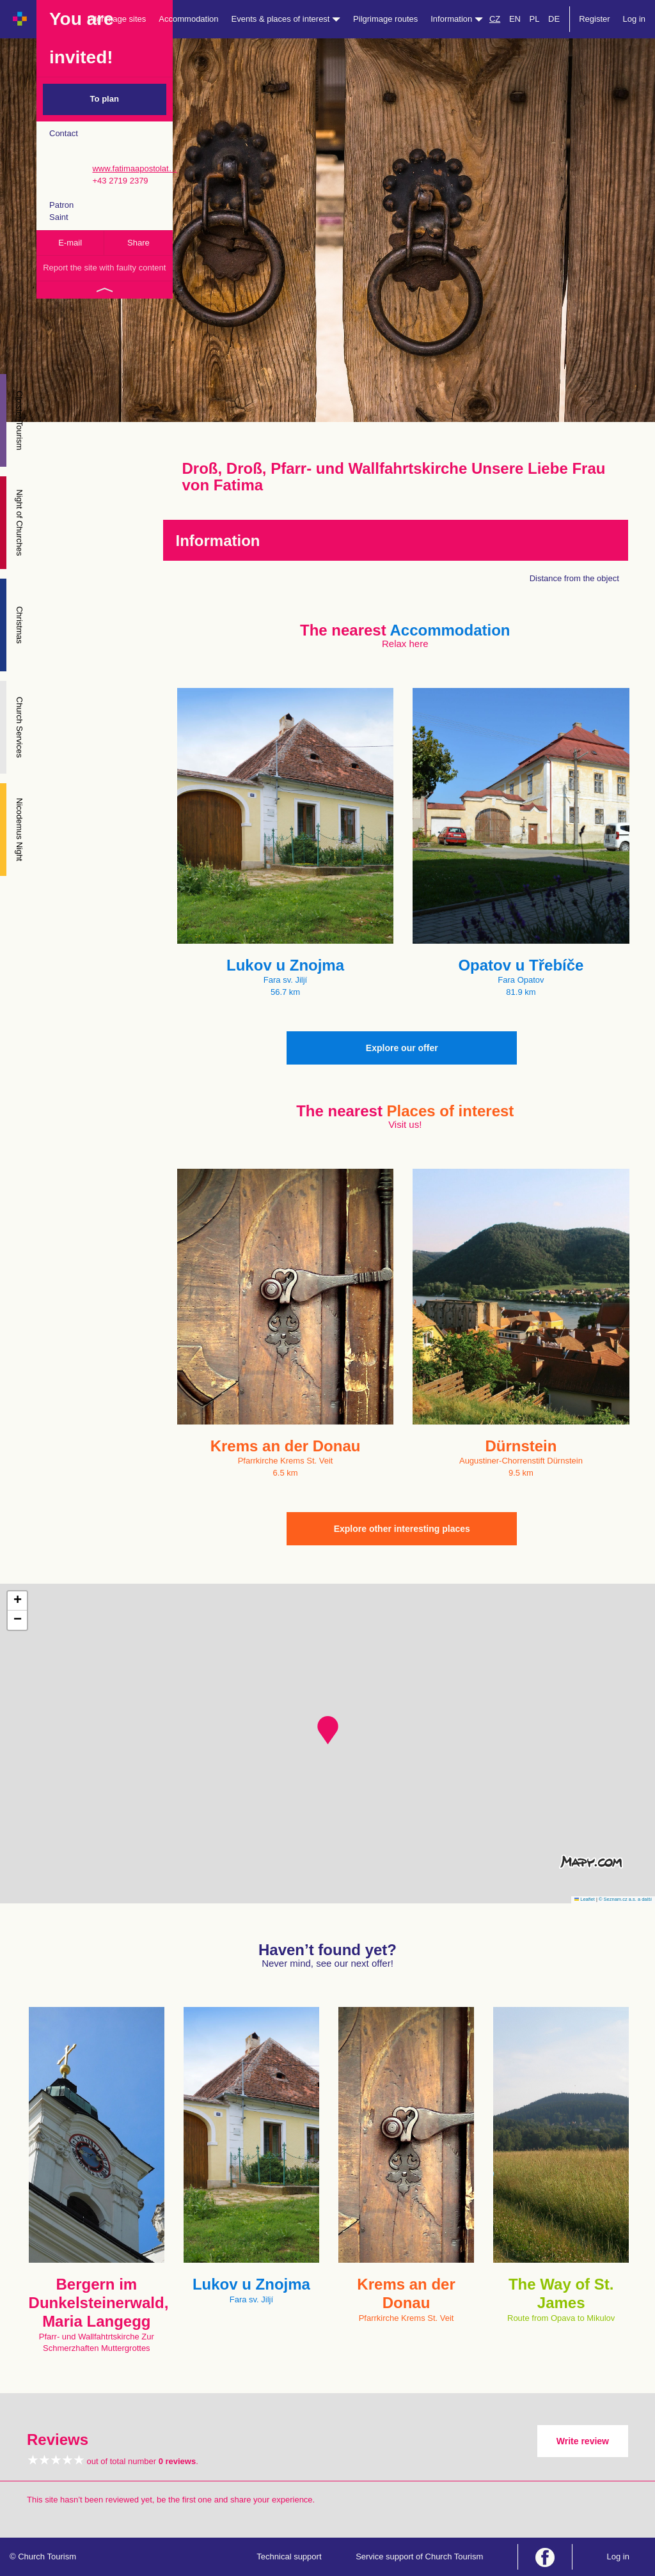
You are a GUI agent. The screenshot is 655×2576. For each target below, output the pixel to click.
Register (594, 19)
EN (515, 19)
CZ (494, 19)
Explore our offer (402, 1048)
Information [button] (456, 19)
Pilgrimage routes (385, 19)
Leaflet (584, 1899)
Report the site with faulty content (104, 267)
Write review (582, 2441)
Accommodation (188, 19)
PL (535, 19)
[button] (327, 1730)
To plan (104, 99)
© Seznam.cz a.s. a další (625, 1899)
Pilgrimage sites (117, 19)
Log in (634, 19)
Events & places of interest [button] (286, 19)
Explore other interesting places (402, 1529)
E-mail (70, 242)
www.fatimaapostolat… (134, 168)
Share (138, 242)
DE (554, 19)
